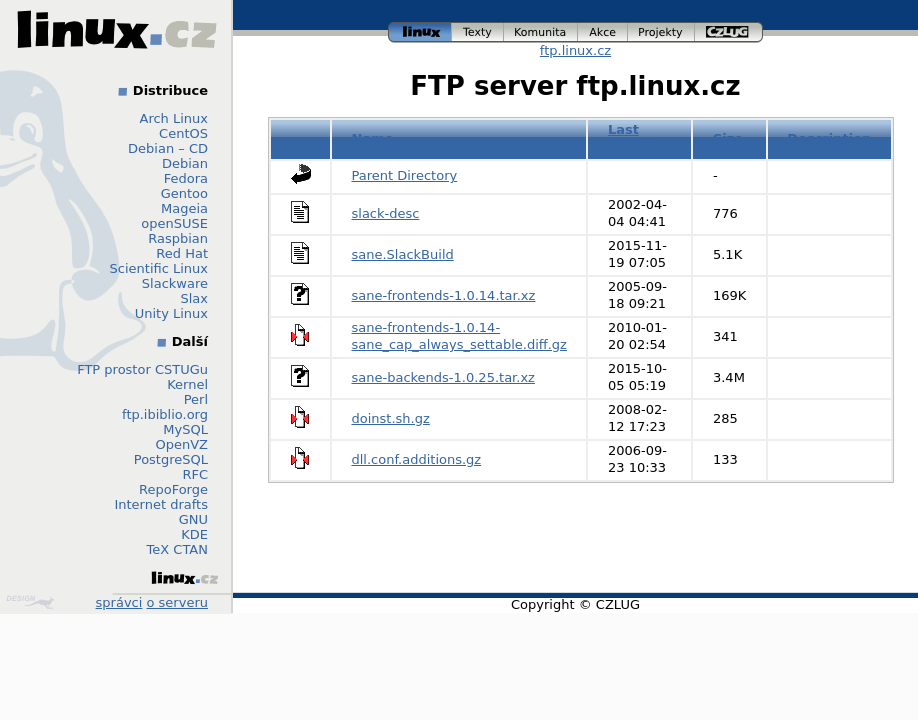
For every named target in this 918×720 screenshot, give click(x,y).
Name (373, 138)
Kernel (187, 384)
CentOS (183, 133)
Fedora (186, 178)
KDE (194, 534)
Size (728, 138)
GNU (193, 519)
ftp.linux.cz (575, 50)
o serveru (177, 602)
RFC (195, 474)
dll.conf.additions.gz (417, 459)
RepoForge (173, 489)
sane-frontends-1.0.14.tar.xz (444, 295)
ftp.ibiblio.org (165, 414)
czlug (729, 32)
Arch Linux (174, 118)
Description (829, 138)
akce (603, 32)
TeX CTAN (177, 549)
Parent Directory (405, 175)
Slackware (175, 283)
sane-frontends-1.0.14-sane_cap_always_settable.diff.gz (459, 336)
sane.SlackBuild (403, 254)
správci (119, 602)
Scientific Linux (159, 268)
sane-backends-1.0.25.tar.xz (443, 377)
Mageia (184, 208)
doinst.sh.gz (391, 418)
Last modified (640, 138)
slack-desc (386, 213)
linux (420, 32)
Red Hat (182, 253)
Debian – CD (168, 148)
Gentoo (184, 193)
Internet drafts (161, 504)
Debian (185, 163)
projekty (661, 32)
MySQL (185, 429)
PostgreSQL (171, 459)
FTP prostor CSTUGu (142, 369)
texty (478, 32)
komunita (541, 32)
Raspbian (178, 238)
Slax (194, 298)
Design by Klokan (30, 602)
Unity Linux (171, 313)
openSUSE (174, 223)
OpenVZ (181, 444)
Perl (196, 399)
